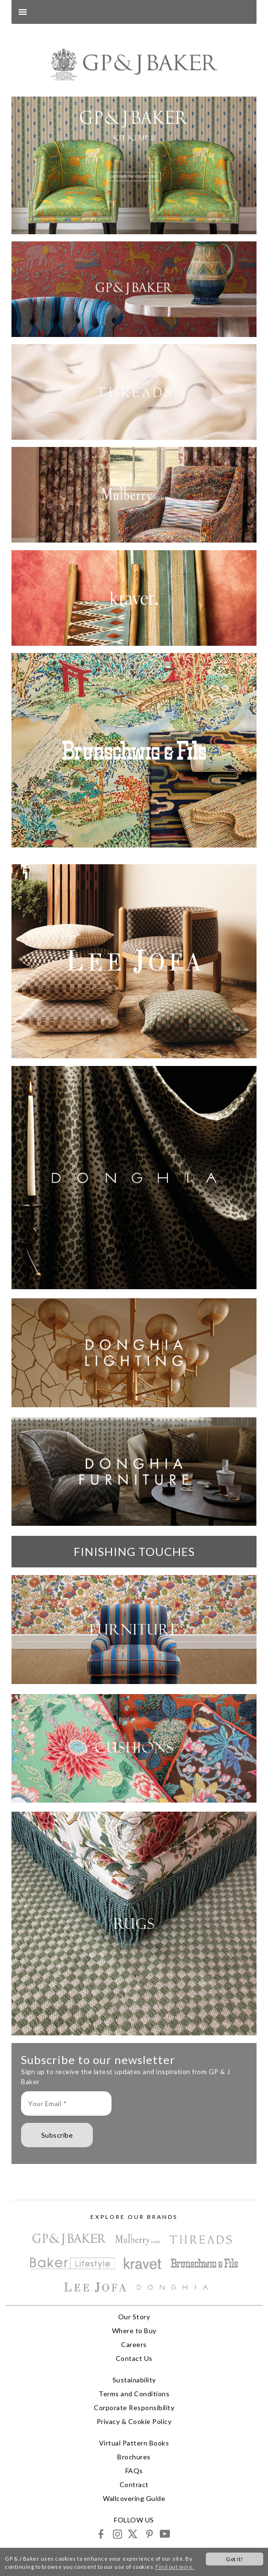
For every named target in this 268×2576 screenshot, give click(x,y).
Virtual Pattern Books (134, 2443)
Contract (134, 2484)
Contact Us (134, 2358)
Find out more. (175, 2567)
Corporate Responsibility (134, 2407)
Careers (134, 2344)
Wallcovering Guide (134, 2498)
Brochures (134, 2457)
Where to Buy (134, 2330)
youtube (164, 2534)
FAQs (134, 2471)
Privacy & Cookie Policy (134, 2421)
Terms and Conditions (134, 2394)
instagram (117, 2534)
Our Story (134, 2317)
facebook (101, 2534)
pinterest (148, 2534)
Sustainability (134, 2380)
